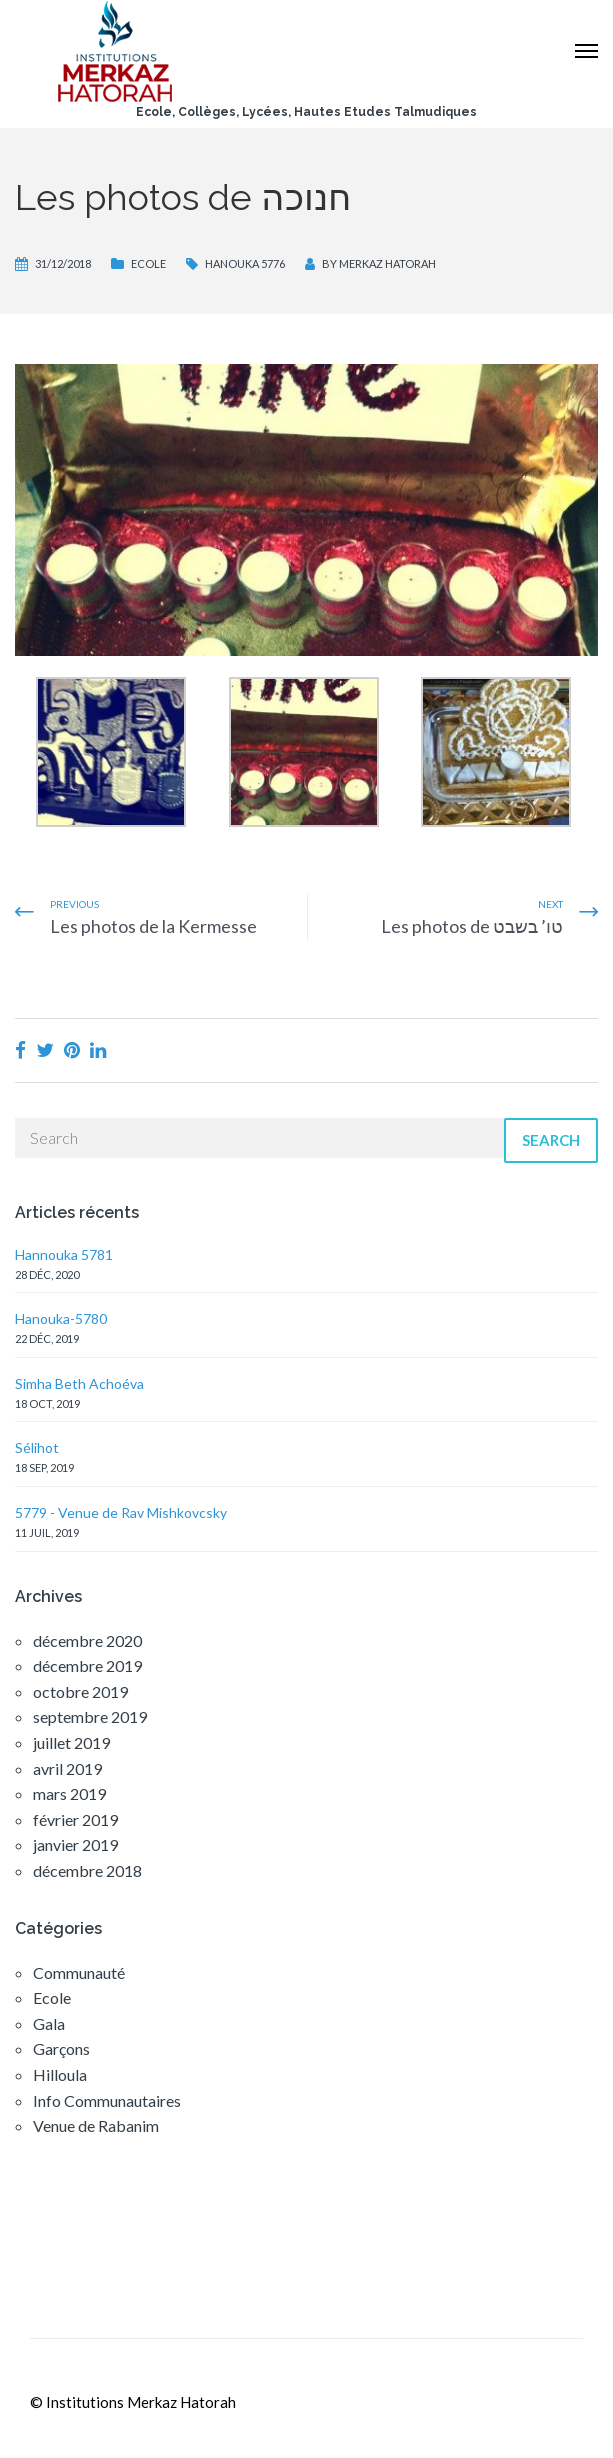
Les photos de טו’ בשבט (472, 926)
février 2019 (75, 1819)
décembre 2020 (87, 1640)
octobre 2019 (80, 1691)
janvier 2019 (75, 1844)
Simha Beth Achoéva (79, 1383)
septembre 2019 (90, 1716)
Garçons (61, 2048)
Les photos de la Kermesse (153, 926)
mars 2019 (69, 1793)
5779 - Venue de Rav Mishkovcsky (121, 1512)
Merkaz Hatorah (387, 263)
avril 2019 (67, 1768)
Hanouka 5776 (245, 263)
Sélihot (37, 1447)
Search (551, 1140)
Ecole (148, 263)
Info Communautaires (107, 2100)
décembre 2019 (87, 1665)
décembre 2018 (87, 1870)
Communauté (79, 1972)
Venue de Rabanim (96, 2125)
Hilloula (60, 2074)
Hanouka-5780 (61, 1318)
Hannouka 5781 (64, 1254)
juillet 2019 (71, 1742)
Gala (49, 2023)
